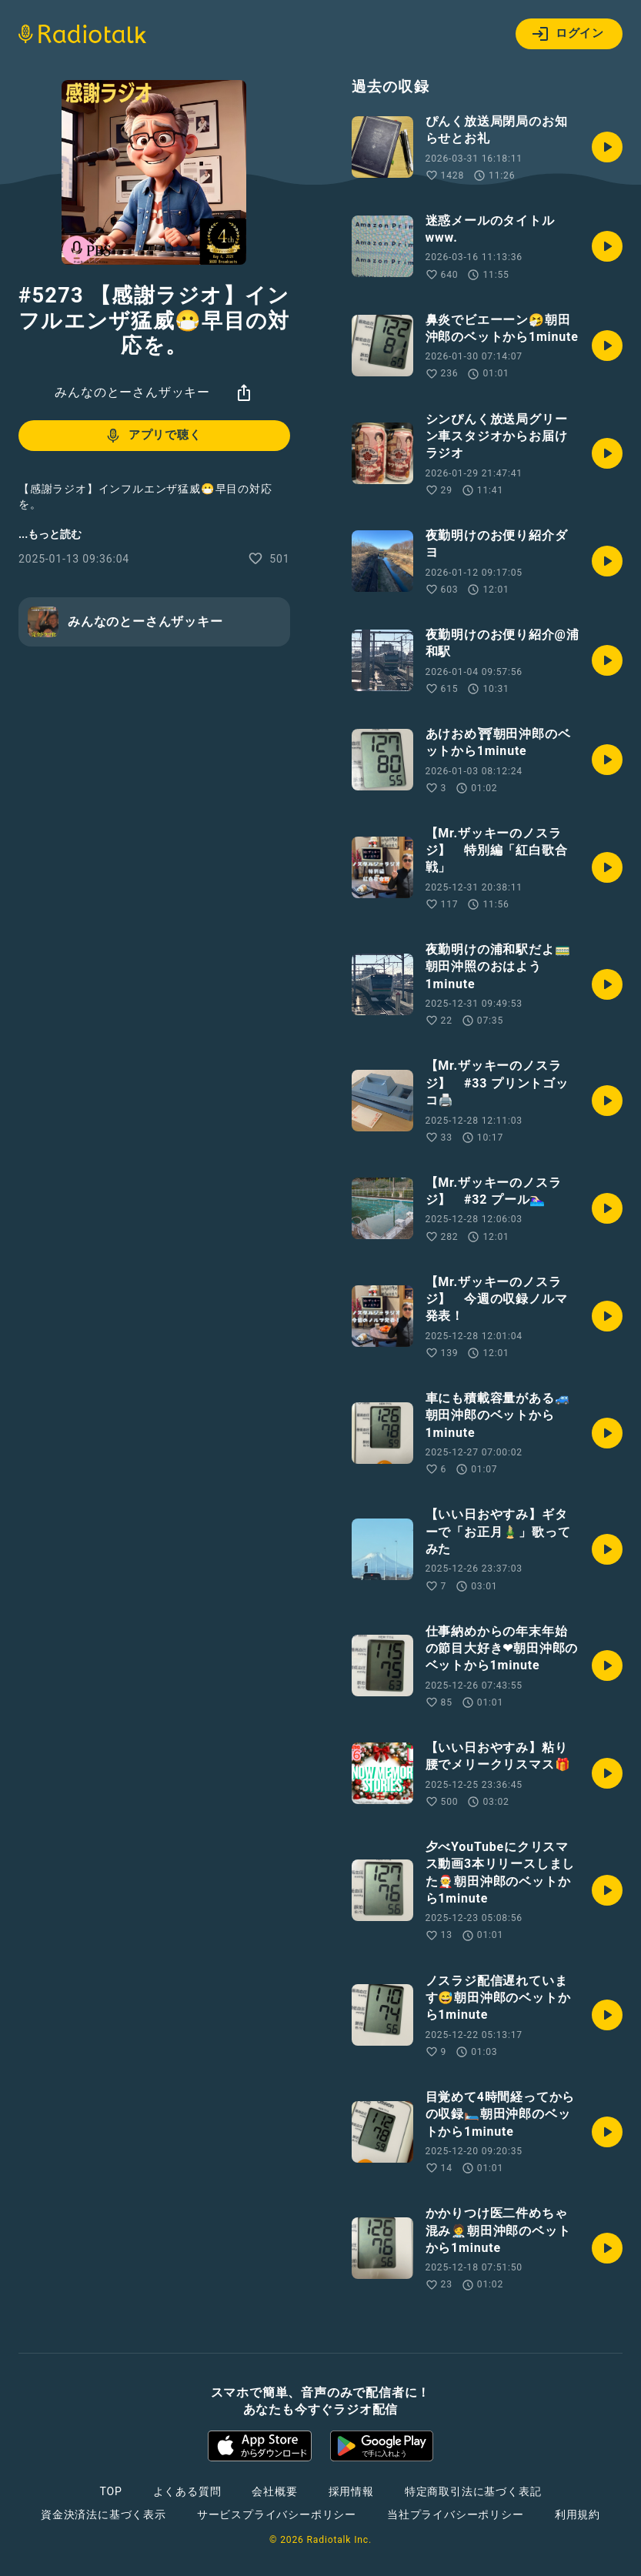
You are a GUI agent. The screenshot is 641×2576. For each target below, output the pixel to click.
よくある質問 (187, 2491)
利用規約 (577, 2514)
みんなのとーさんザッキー (132, 392)
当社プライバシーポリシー (455, 2514)
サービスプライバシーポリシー (276, 2514)
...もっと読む (50, 534)
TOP (110, 2491)
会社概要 (274, 2491)
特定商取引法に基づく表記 (473, 2491)
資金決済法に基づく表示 (103, 2514)
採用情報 (351, 2491)
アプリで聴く (153, 435)
